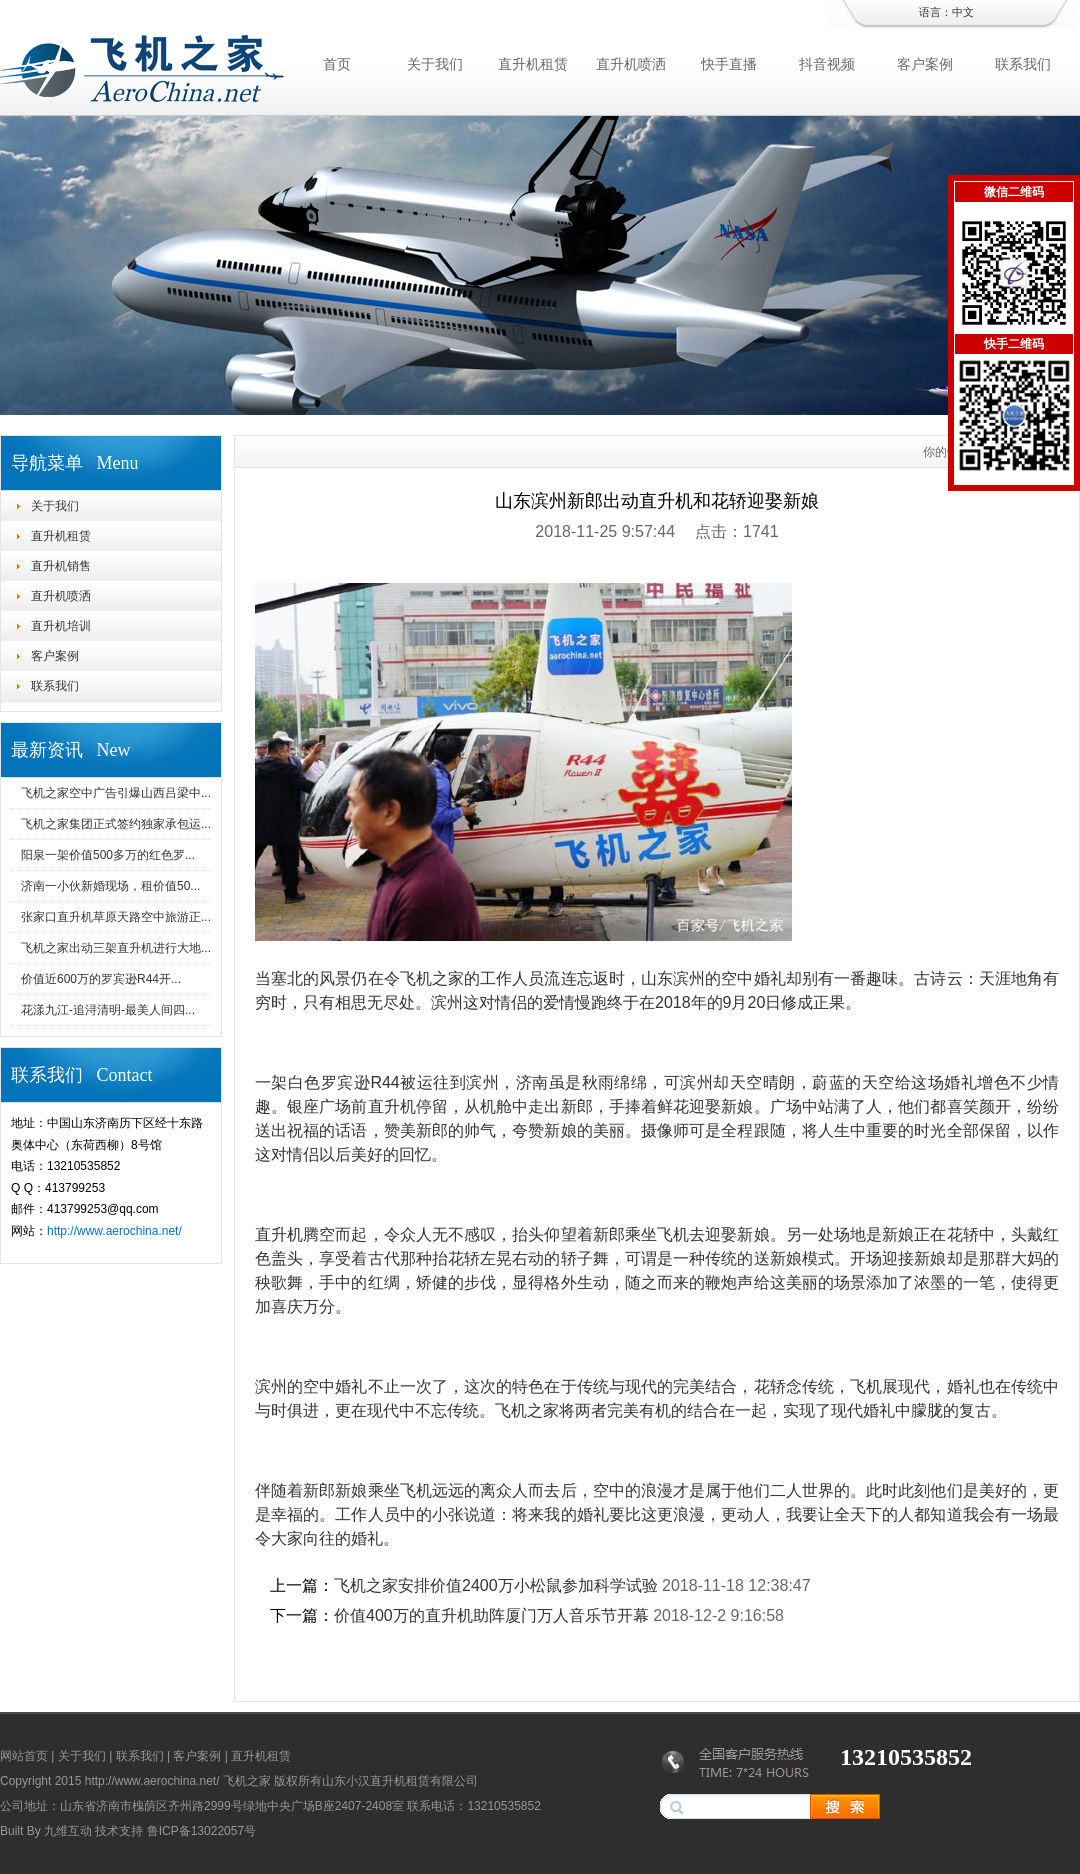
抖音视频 (827, 64)
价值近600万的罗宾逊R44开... (101, 979)
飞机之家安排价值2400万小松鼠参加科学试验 (496, 1585)
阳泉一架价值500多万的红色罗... (108, 855)
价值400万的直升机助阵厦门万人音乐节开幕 (491, 1615)
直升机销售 (61, 566)
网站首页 (24, 1756)
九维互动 (68, 1831)
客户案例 (925, 64)
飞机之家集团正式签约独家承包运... (116, 824)
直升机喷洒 (631, 64)
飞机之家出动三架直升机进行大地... (116, 948)
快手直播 (729, 64)
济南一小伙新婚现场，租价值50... (110, 886)
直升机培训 (61, 626)
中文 (963, 12)
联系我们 (1023, 64)
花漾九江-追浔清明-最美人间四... (108, 1010)
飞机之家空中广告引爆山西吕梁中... (116, 793)
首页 (337, 64)
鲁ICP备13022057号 (201, 1831)
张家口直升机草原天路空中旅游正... (116, 917)
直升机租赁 (533, 64)
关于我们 (435, 64)
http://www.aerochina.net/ (114, 1231)
